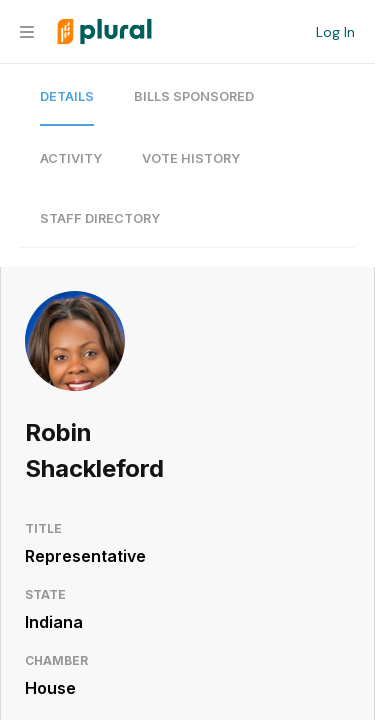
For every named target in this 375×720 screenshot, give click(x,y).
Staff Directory (100, 218)
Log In (335, 32)
